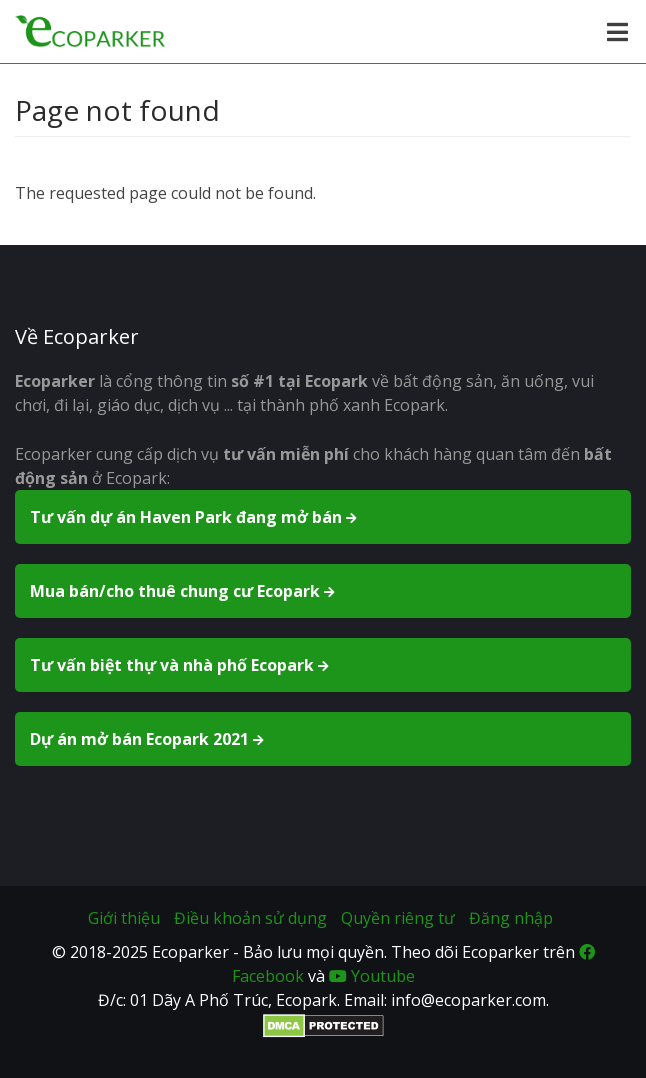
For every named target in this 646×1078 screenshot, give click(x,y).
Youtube (372, 976)
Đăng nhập (511, 918)
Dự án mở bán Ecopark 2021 (148, 739)
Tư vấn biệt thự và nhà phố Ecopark (181, 665)
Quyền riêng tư (398, 918)
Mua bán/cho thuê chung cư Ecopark (184, 591)
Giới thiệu (124, 918)
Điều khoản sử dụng (250, 918)
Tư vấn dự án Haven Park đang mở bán (195, 517)
